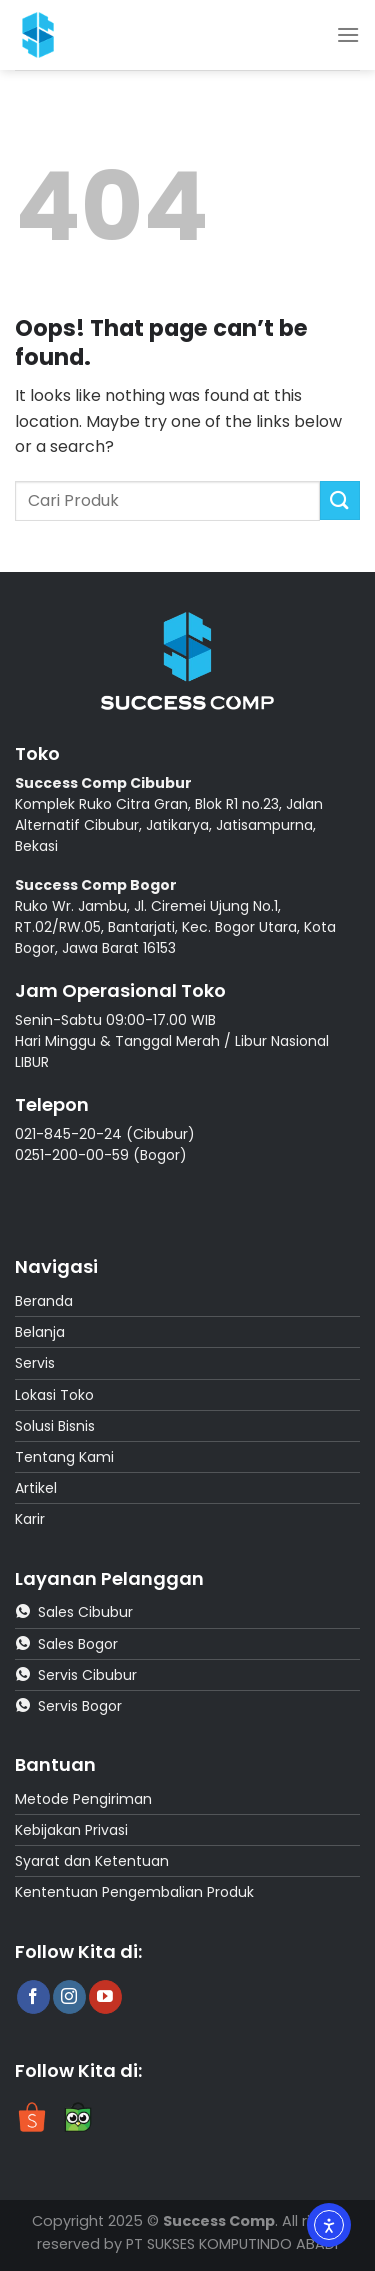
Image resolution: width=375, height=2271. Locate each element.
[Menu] (348, 34)
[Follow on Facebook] (33, 1997)
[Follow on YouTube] (105, 1997)
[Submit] (340, 500)
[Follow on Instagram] (69, 1997)
